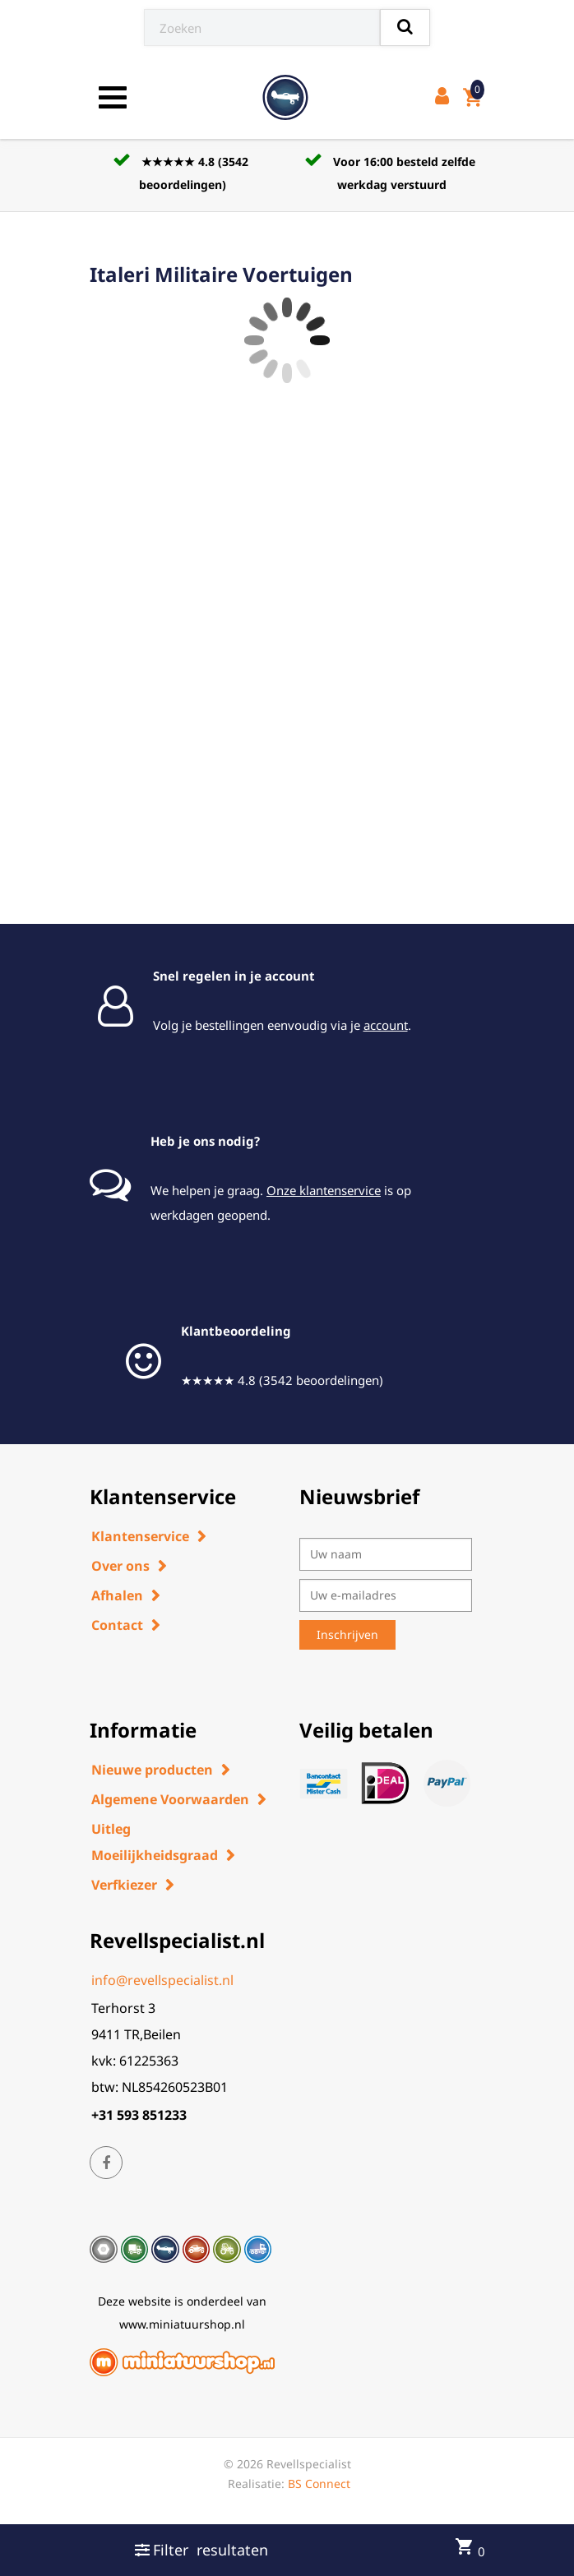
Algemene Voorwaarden (170, 1799)
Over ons (120, 1566)
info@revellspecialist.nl (162, 1980)
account (385, 1025)
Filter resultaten (201, 2550)
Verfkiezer (124, 1885)
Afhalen (117, 1595)
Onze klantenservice (323, 1190)
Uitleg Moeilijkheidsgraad (154, 1842)
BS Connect (319, 2483)
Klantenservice (140, 1536)
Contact (117, 1625)
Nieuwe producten (152, 1770)
